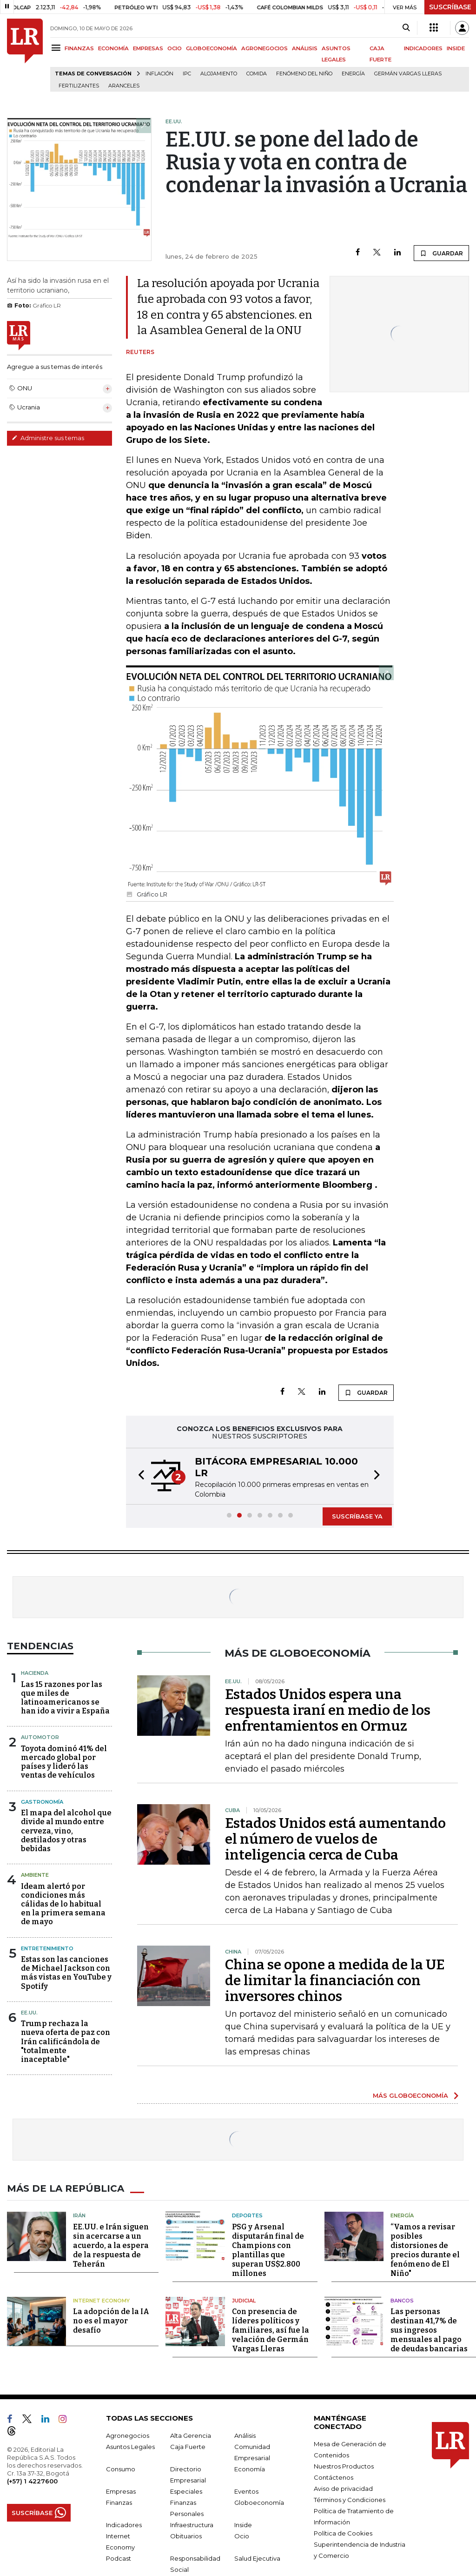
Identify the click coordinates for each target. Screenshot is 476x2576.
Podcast (118, 2558)
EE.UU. (29, 2012)
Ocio (241, 2536)
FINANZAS (79, 48)
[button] (138, 1476)
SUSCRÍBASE (450, 7)
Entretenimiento (47, 1948)
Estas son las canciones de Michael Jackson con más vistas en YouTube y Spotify (66, 1973)
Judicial (244, 2300)
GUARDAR (441, 253)
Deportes (247, 2215)
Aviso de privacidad (343, 2488)
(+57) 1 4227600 (32, 2481)
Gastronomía (42, 1802)
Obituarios (186, 2536)
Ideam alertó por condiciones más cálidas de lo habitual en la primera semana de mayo (63, 1904)
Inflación (159, 74)
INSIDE (456, 48)
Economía (249, 2469)
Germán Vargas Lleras (408, 74)
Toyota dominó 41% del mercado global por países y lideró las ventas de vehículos (64, 1762)
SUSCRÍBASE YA (357, 1516)
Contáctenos (333, 2477)
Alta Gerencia (190, 2435)
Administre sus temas (48, 438)
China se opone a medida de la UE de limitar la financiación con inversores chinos (335, 1980)
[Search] (406, 28)
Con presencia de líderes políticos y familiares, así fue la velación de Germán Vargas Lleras (270, 2330)
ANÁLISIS (304, 48)
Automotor (40, 1737)
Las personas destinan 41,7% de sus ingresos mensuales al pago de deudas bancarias (429, 2330)
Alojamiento (218, 74)
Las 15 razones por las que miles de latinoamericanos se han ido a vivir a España (65, 1698)
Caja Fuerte (187, 2446)
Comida (256, 74)
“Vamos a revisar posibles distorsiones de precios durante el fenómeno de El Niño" (425, 2250)
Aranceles (123, 86)
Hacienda (34, 1673)
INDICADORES (423, 48)
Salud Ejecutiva (257, 2558)
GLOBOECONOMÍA (211, 48)
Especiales (186, 2491)
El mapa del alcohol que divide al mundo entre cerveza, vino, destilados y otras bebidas (66, 1830)
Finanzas (119, 2502)
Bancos (402, 2300)
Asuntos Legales (130, 2446)
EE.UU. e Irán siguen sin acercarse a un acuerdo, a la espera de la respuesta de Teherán (111, 2245)
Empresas (121, 2491)
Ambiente (35, 1875)
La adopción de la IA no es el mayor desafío (111, 2321)
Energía (353, 74)
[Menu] (57, 47)
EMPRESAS (148, 48)
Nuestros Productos (344, 2466)
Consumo (120, 2469)
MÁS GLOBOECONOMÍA (410, 2095)
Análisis (245, 2435)
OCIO (174, 48)
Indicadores (124, 2525)
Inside (243, 2525)
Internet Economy (101, 2300)
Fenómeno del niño (304, 74)
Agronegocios (127, 2435)
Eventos (246, 2491)
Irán (79, 2215)
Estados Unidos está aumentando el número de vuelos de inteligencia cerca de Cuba (335, 1839)
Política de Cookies (343, 2533)
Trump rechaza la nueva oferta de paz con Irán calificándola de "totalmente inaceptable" (65, 2041)
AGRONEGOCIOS (264, 48)
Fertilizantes (79, 86)
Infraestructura (191, 2525)
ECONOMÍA (113, 48)
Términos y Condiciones (349, 2499)
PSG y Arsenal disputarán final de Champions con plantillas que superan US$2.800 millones (268, 2250)
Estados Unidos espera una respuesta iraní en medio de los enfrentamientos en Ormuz (327, 1710)
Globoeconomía (259, 2502)
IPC (187, 74)
